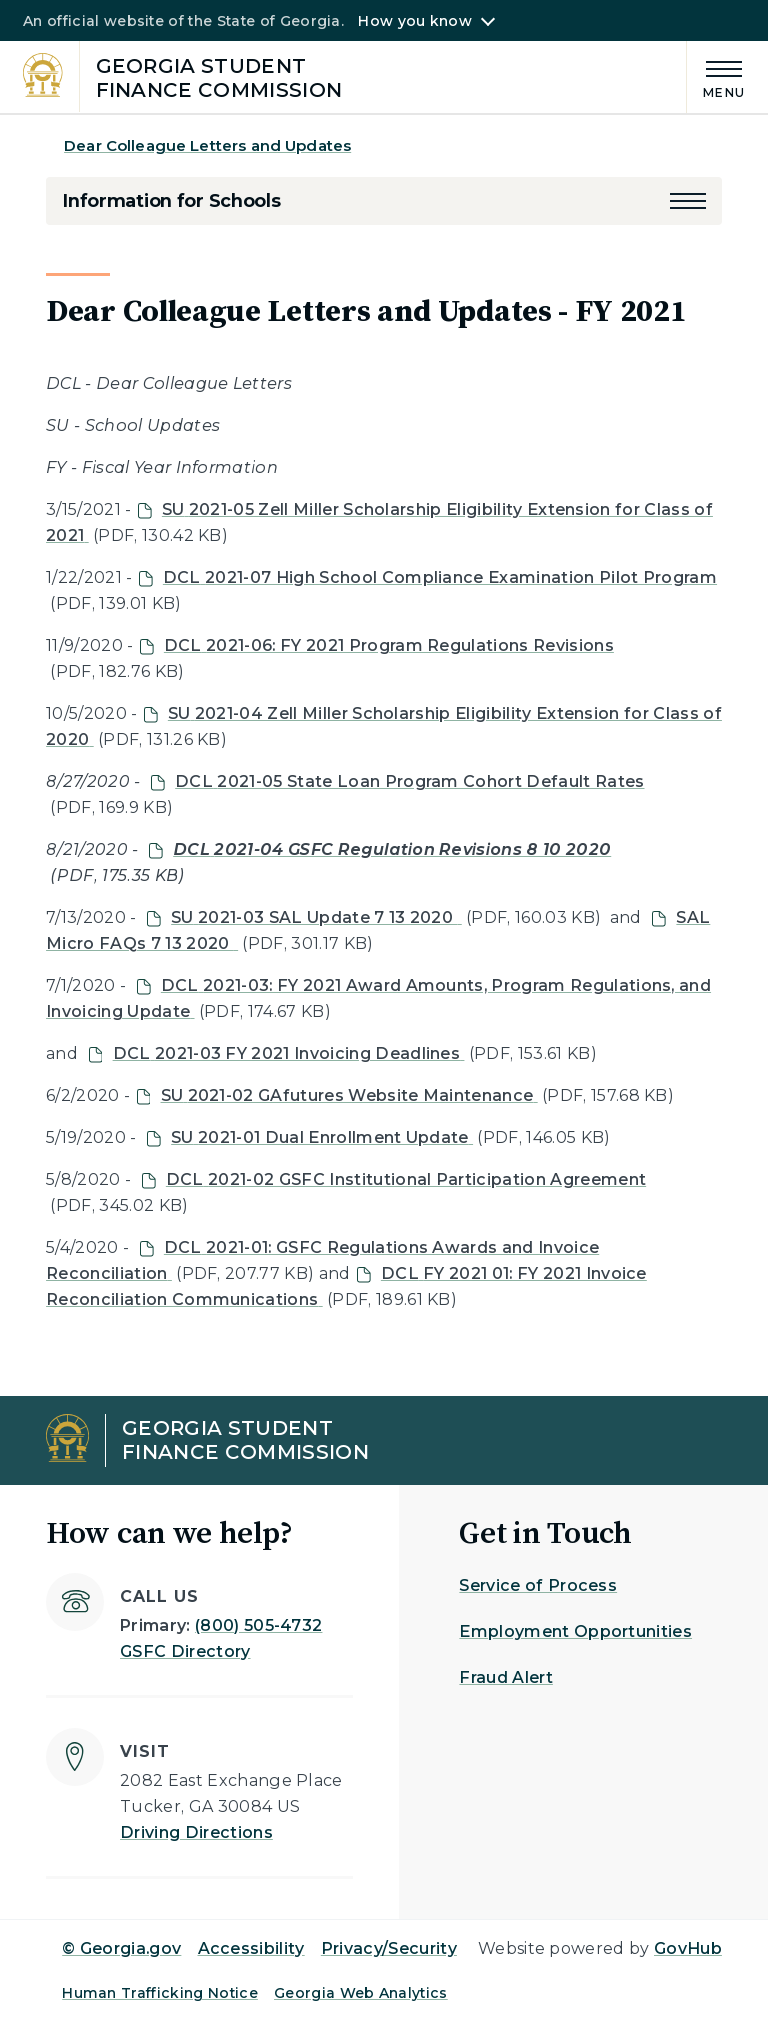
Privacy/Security (389, 1948)
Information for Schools (171, 201)
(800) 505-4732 (258, 1625)
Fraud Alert (506, 1677)
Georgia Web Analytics (361, 1993)
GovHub (688, 1948)
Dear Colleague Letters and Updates (207, 145)
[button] (688, 201)
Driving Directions (196, 1832)
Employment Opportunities (575, 1631)
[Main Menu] (716, 76)
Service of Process (538, 1585)
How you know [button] (414, 21)
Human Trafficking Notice (160, 1993)
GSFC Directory (185, 1651)
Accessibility (251, 1948)
